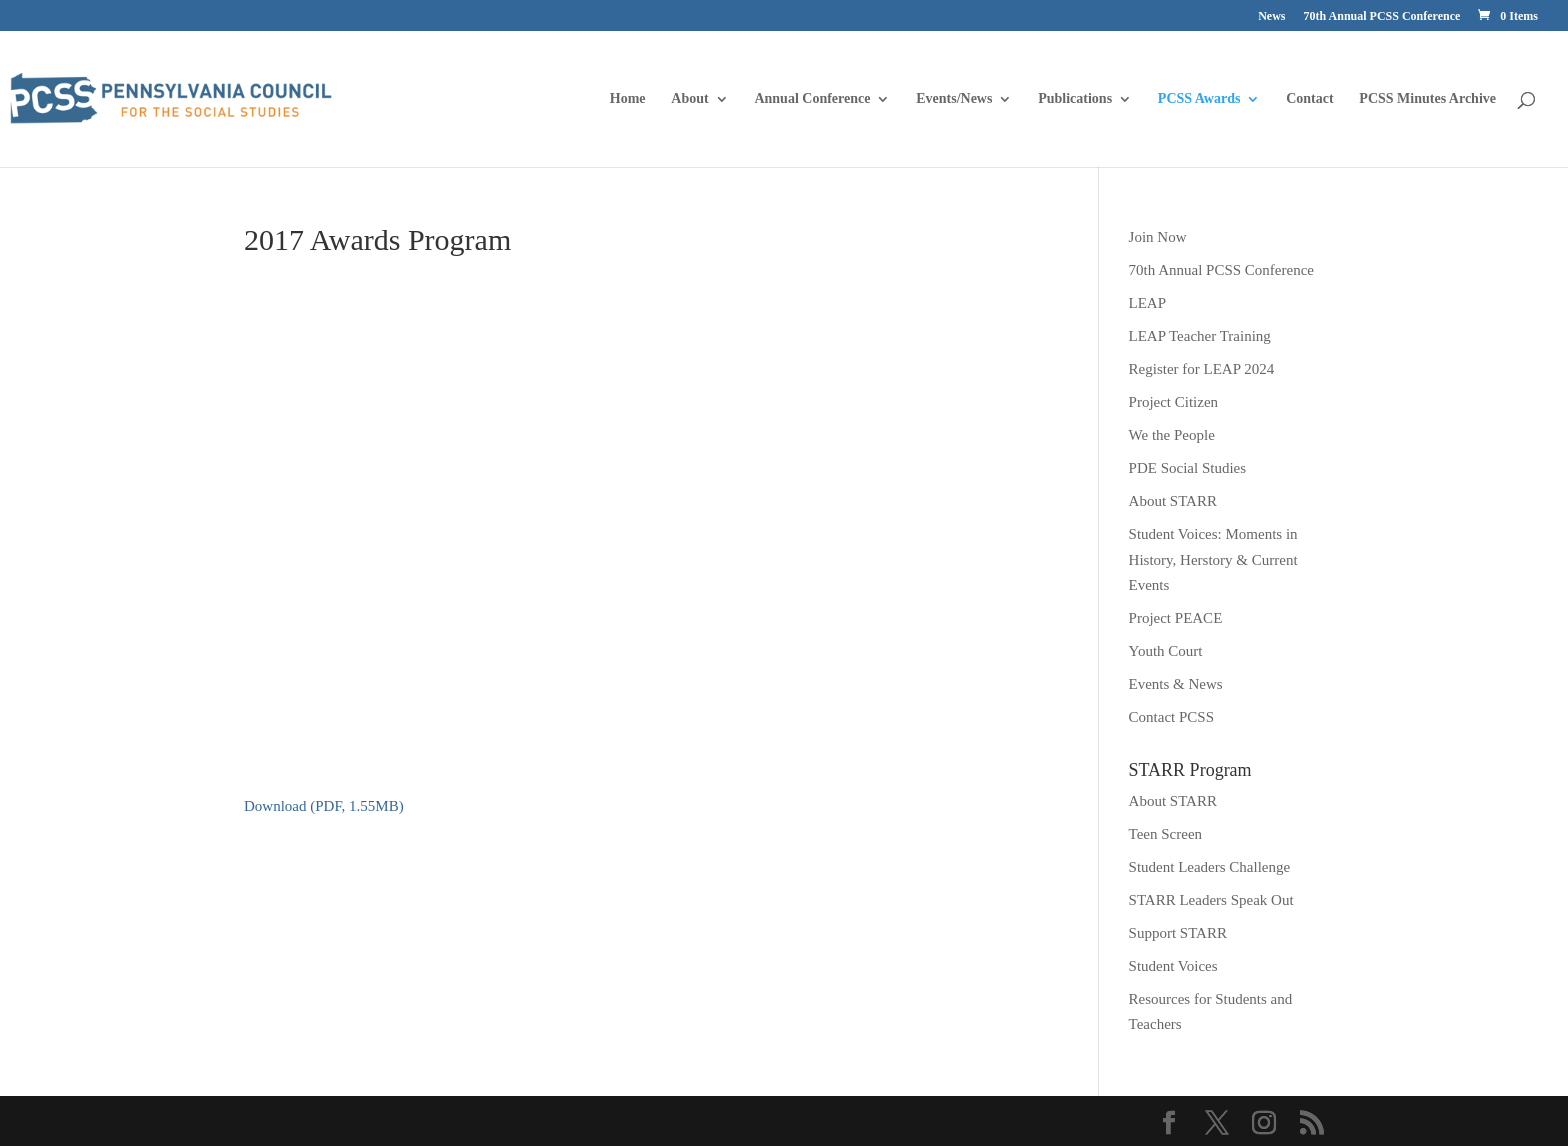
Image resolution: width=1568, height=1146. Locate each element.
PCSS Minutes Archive (1427, 99)
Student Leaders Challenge (1210, 867)
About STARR (1173, 501)
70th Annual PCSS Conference (1382, 16)
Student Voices (1173, 966)
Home (628, 99)
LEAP (1148, 303)
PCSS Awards (1199, 99)
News (1271, 16)
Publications (1075, 99)
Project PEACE (1176, 618)
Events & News (1176, 684)
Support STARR (1178, 933)
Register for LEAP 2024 (1202, 369)
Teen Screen (1166, 834)
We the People (1172, 435)
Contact (1309, 99)
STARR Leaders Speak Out (1211, 900)
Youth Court (1166, 651)
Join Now (1158, 237)
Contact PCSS (1171, 717)
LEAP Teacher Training (1200, 336)
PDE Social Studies (1188, 468)
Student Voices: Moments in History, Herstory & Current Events (1213, 559)
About (689, 99)
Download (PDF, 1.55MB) (324, 806)
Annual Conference (812, 99)
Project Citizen (1174, 402)
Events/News (954, 99)
